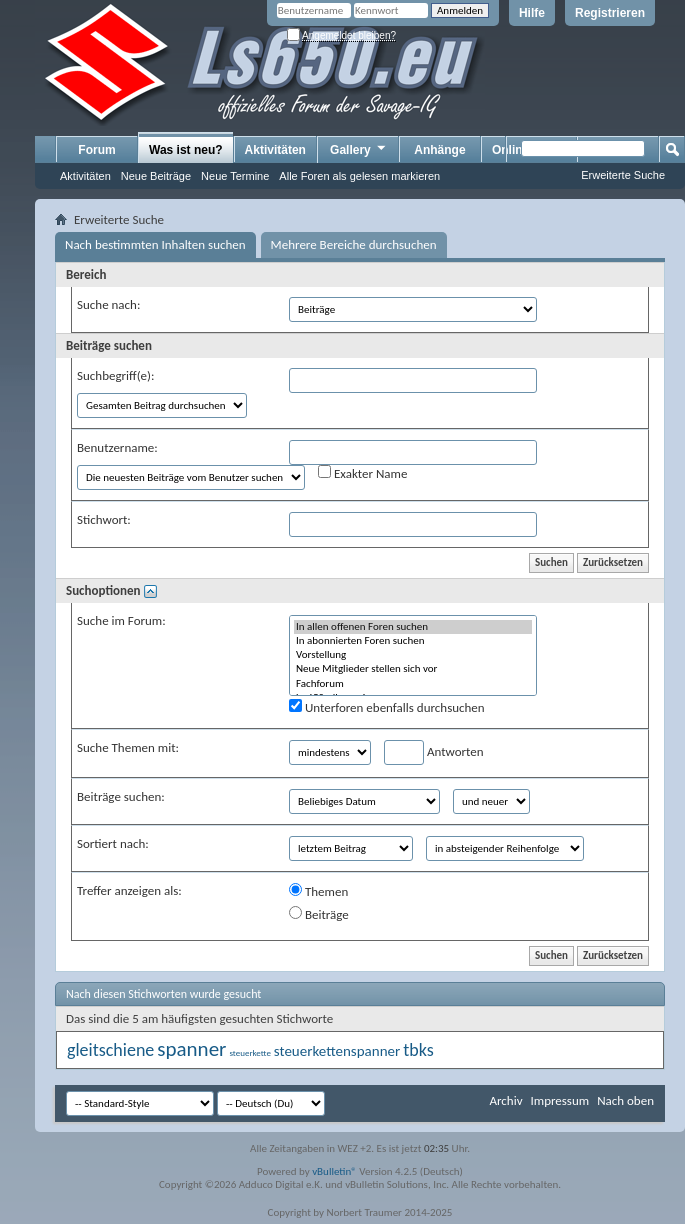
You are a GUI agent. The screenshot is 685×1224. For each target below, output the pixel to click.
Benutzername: (117, 447)
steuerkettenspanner (337, 1051)
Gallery (359, 149)
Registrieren (610, 13)
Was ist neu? (186, 150)
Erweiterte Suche (623, 175)
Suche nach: (108, 304)
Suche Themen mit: (128, 747)
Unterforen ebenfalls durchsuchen (387, 707)
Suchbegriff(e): (115, 375)
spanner (191, 1049)
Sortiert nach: (113, 843)
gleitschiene (110, 1050)
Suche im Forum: (121, 620)
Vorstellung (413, 655)
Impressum (559, 1100)
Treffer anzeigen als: (129, 890)
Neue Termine (235, 176)
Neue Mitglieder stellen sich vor (413, 669)
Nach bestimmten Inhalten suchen (155, 244)
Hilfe (532, 13)
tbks (418, 1050)
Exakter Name (362, 473)
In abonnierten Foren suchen (413, 641)
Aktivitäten (85, 176)
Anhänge (439, 150)
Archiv (505, 1100)
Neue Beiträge (156, 176)
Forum (96, 150)
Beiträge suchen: (121, 796)
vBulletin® (334, 1171)
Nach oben (625, 1100)
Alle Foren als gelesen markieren (359, 176)
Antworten (434, 752)
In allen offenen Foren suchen (413, 627)
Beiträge (319, 914)
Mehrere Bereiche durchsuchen (354, 244)
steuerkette (249, 1052)
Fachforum (413, 684)
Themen (318, 891)
